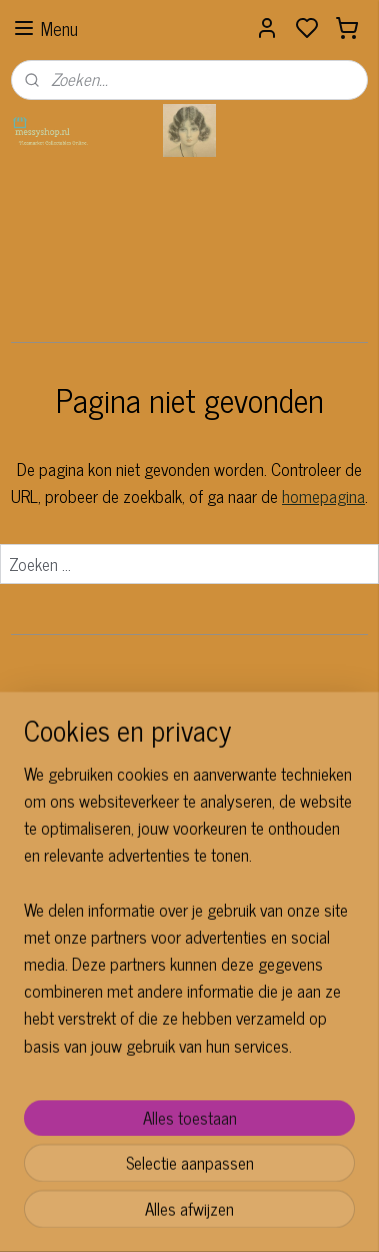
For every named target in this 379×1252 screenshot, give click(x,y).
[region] (189, 981)
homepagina (323, 496)
